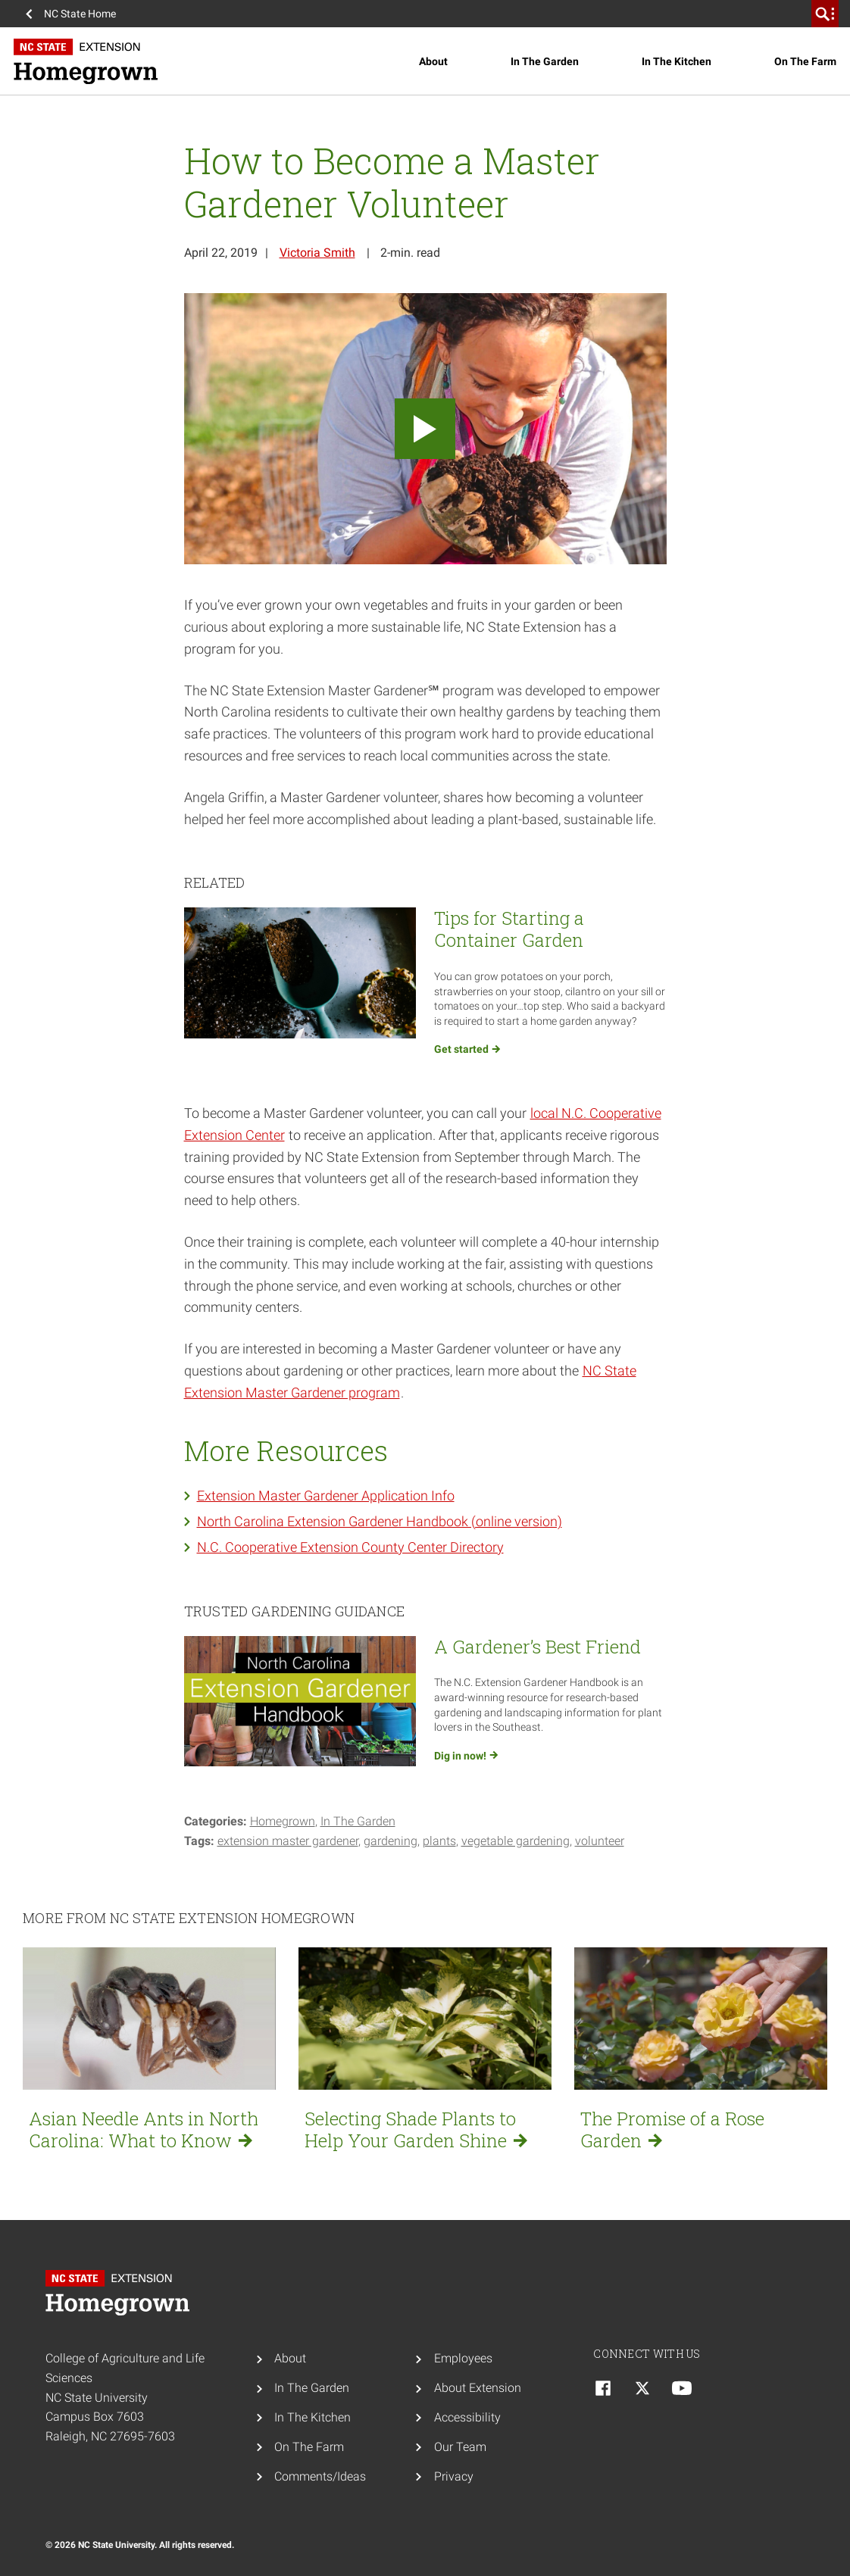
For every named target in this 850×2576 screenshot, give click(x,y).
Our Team (460, 2447)
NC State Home (80, 14)
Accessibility (467, 2417)
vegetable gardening (515, 1841)
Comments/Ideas (320, 2476)
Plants (439, 1841)
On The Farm (805, 61)
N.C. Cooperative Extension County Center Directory (350, 1547)
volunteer (599, 1841)
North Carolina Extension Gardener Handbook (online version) (379, 1521)
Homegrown (282, 1821)
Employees (463, 2358)
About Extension (477, 2388)
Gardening (390, 1841)
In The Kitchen (676, 61)
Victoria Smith (317, 252)
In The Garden (545, 61)
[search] (825, 13)
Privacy (453, 2476)
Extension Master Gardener (287, 1841)
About (433, 61)
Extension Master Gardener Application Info (326, 1495)
